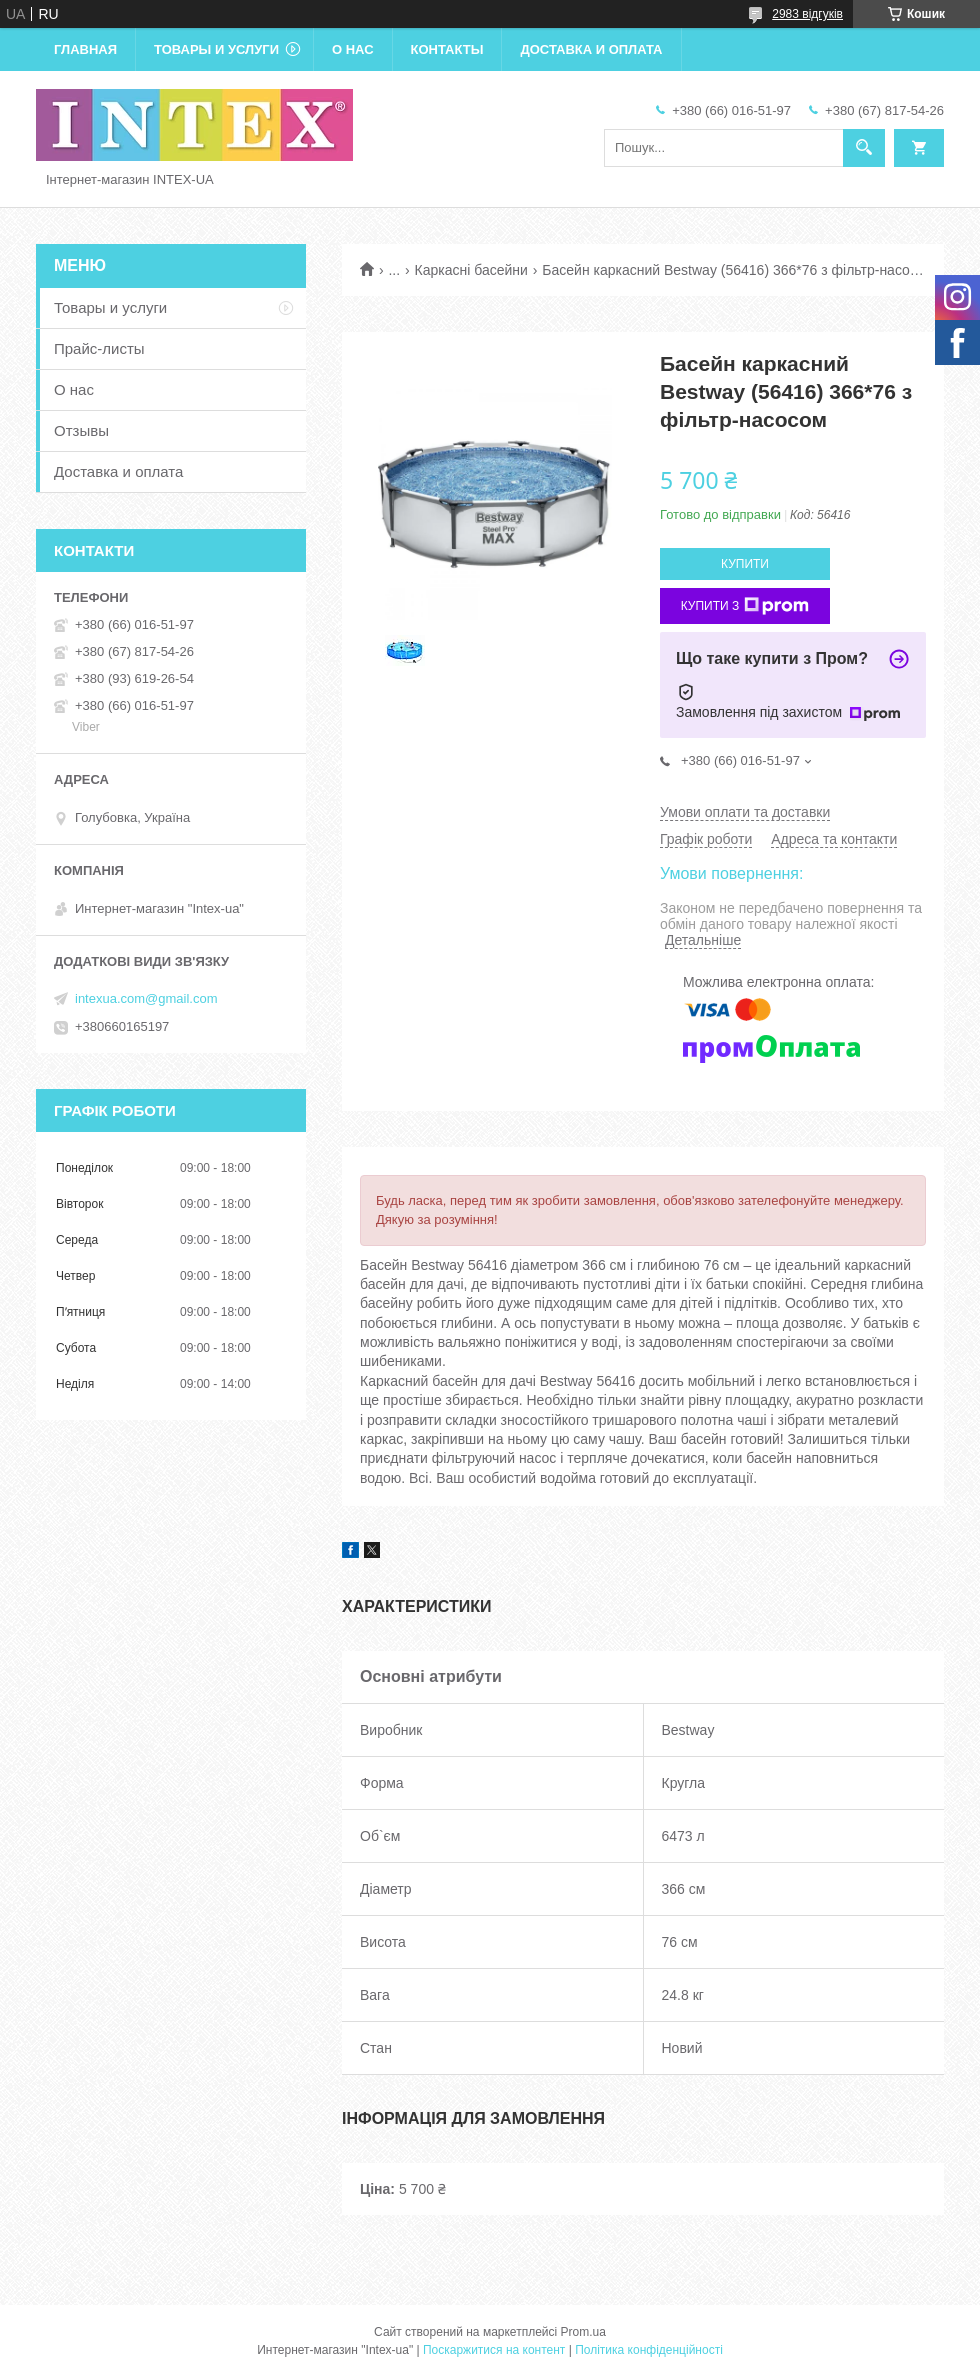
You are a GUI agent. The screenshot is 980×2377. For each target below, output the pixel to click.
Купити (745, 564)
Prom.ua (583, 2332)
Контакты (447, 49)
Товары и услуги (216, 49)
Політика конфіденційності (649, 2350)
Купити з (745, 606)
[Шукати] (864, 148)
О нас (353, 49)
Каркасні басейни (471, 270)
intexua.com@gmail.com (146, 998)
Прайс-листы (99, 348)
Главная (85, 49)
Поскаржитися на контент (494, 2350)
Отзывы (81, 430)
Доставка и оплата (591, 49)
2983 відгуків (807, 14)
